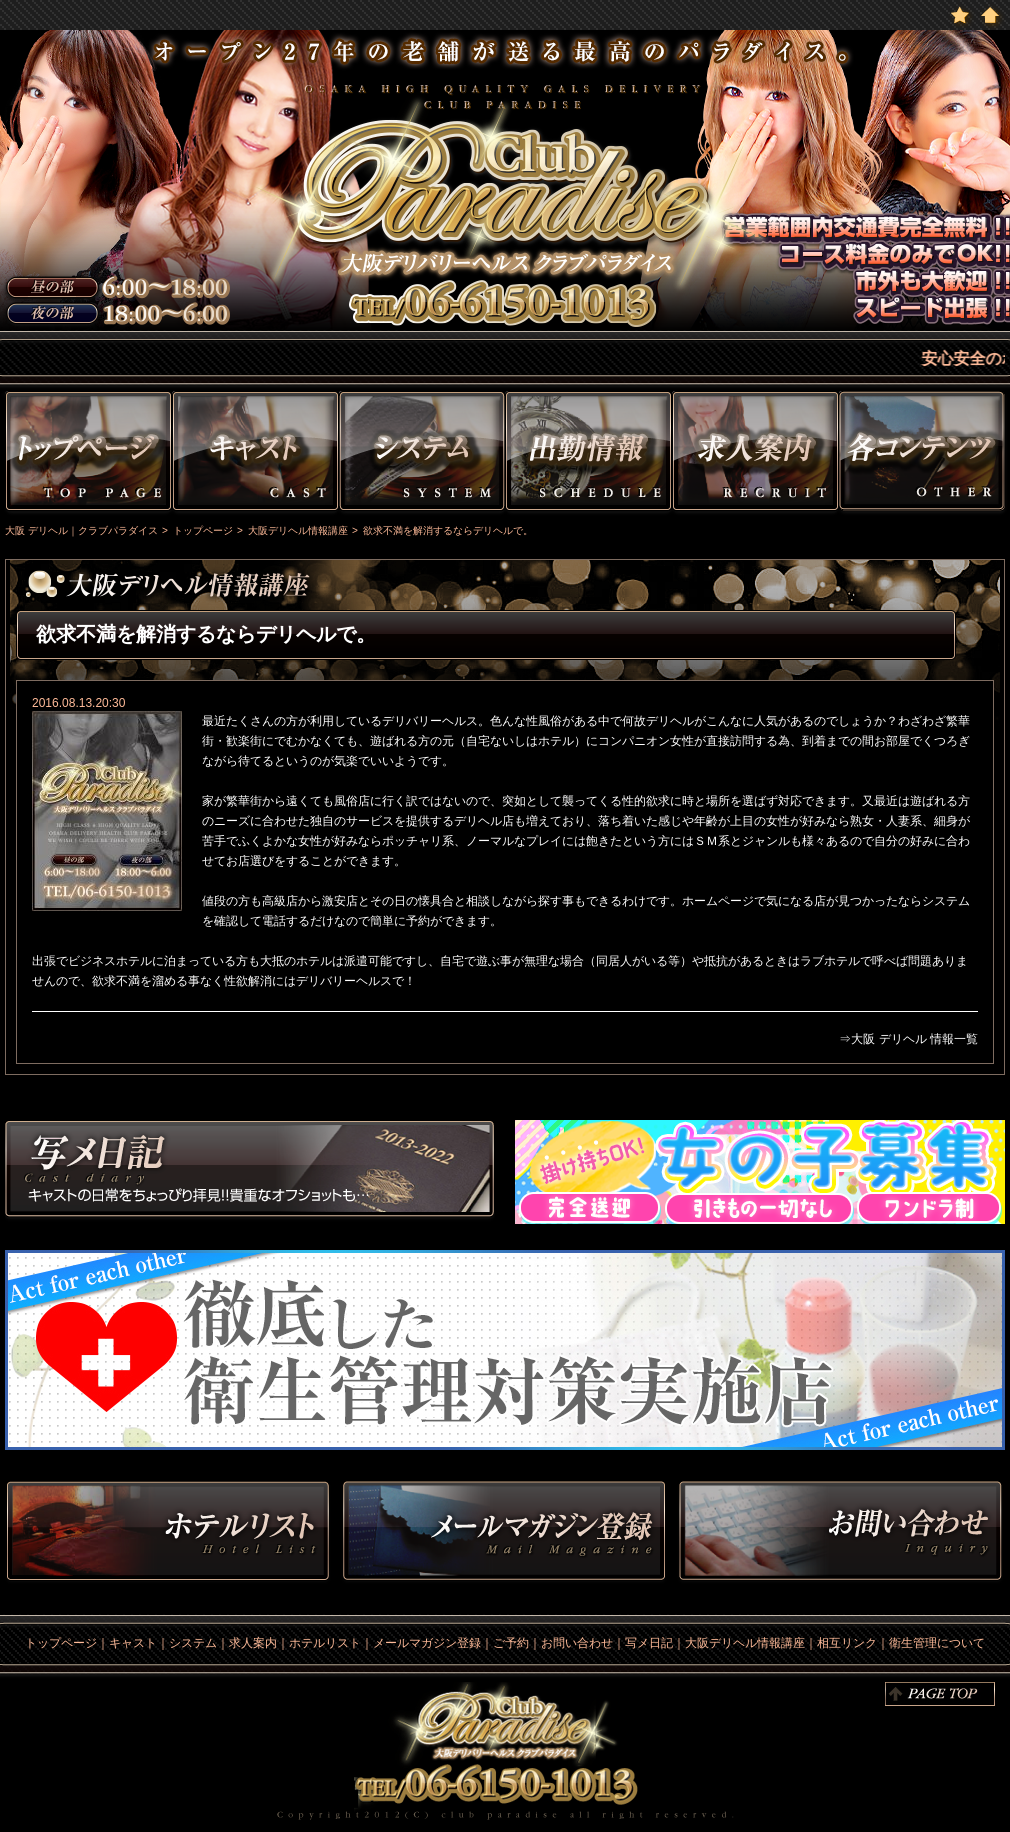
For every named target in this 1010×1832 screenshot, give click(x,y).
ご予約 (511, 1643)
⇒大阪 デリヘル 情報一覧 (908, 1039)
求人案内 (253, 1643)
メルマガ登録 (504, 1532)
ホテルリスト (168, 1532)
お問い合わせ (840, 1532)
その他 (924, 454)
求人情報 (755, 454)
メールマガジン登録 (427, 1643)
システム (422, 454)
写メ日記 (250, 1172)
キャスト (255, 454)
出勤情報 (588, 454)
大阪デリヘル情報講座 (745, 1643)
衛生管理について (937, 1643)
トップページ (86, 454)
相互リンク (847, 1643)
